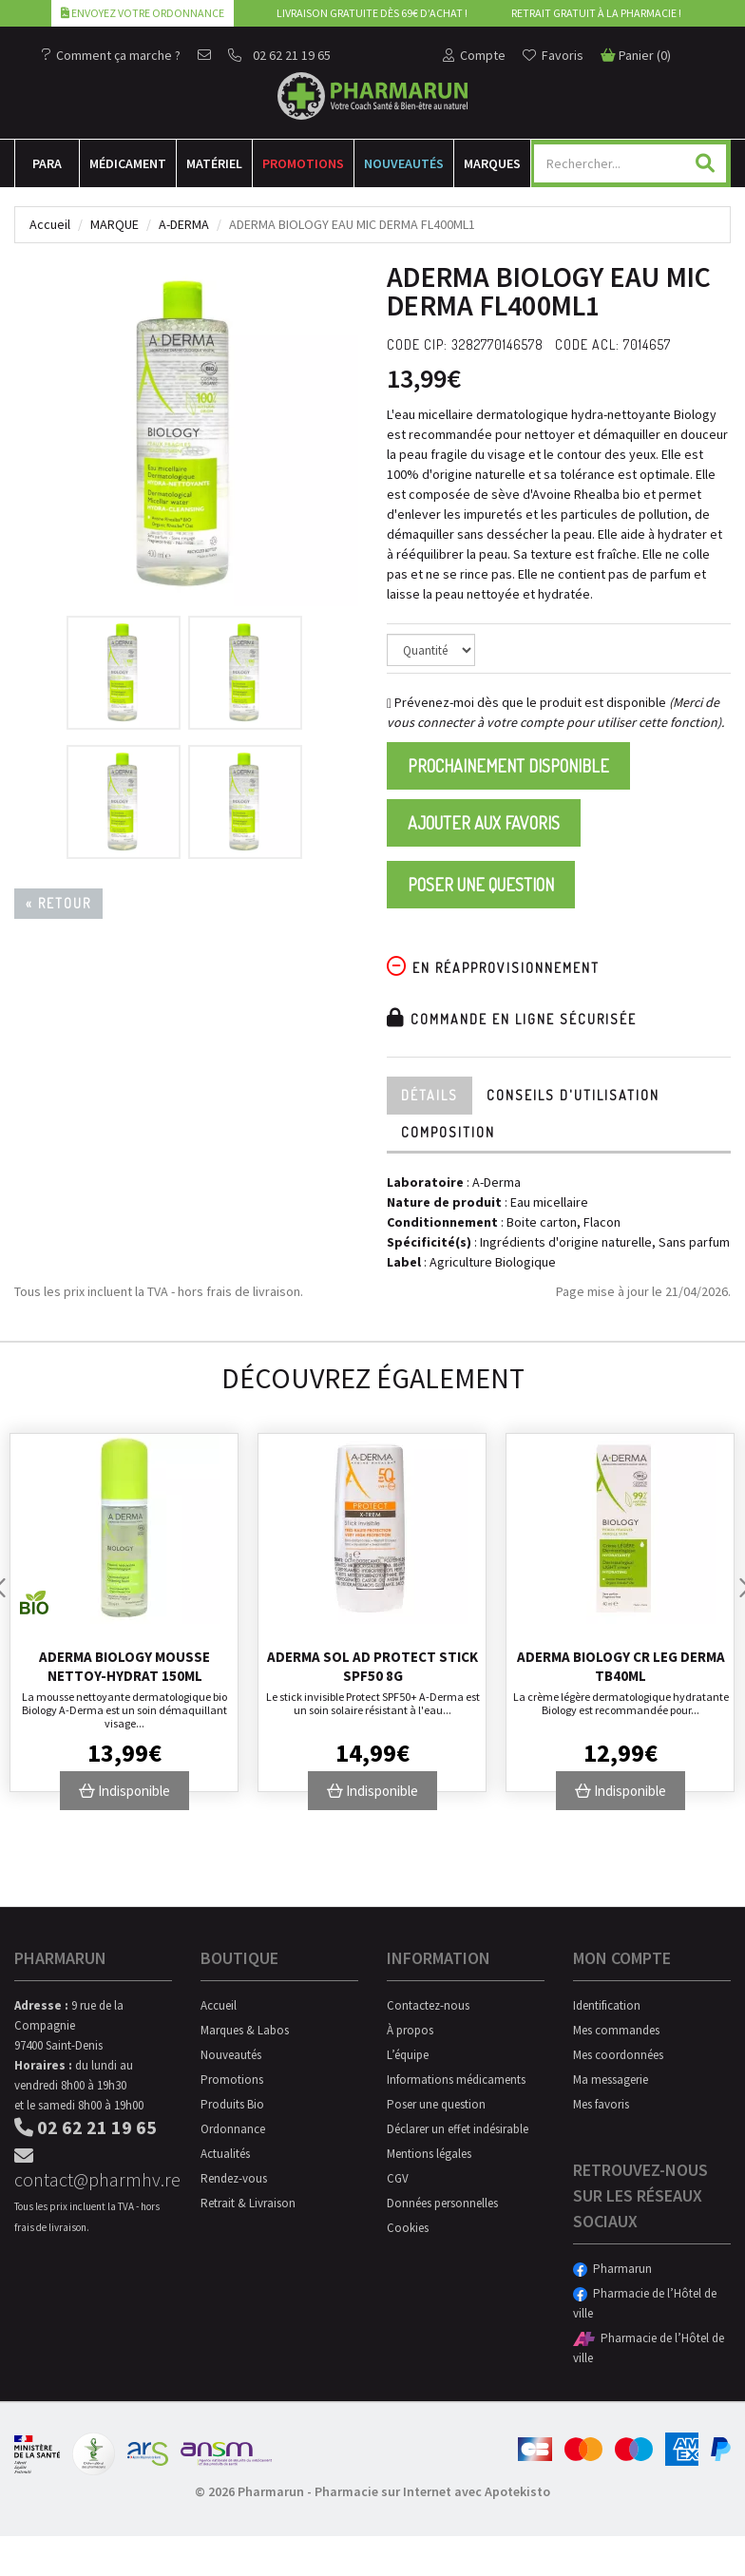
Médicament (127, 163)
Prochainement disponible (508, 765)
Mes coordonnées (618, 2055)
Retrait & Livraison (248, 2203)
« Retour (58, 903)
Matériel (214, 163)
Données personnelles (442, 2203)
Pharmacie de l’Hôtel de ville (644, 2303)
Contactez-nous (428, 2005)
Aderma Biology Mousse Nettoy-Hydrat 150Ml (124, 1666)
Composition (448, 1132)
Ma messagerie (610, 2079)
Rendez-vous (234, 2178)
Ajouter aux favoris (484, 822)
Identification (606, 2005)
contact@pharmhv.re (93, 2169)
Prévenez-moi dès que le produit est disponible (526, 702)
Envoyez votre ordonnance (142, 13)
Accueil (49, 224)
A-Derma (184, 224)
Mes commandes (616, 2030)
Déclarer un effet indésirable (457, 2129)
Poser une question (481, 884)
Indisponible (124, 1791)
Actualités (225, 2154)
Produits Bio (232, 2104)
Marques (492, 163)
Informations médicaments (456, 2079)
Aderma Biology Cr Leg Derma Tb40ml (621, 1666)
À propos (410, 2030)
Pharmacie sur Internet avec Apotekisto (432, 2491)
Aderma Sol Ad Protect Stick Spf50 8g (372, 1666)
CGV (398, 2178)
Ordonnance (233, 2129)
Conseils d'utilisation (573, 1095)
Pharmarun (612, 2269)
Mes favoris (601, 2104)
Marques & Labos (245, 2030)
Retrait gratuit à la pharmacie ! (596, 13)
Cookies (408, 2228)
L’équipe (408, 2055)
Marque (114, 224)
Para (47, 163)
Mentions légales (429, 2154)
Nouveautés (404, 163)
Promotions (303, 163)
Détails (429, 1095)
